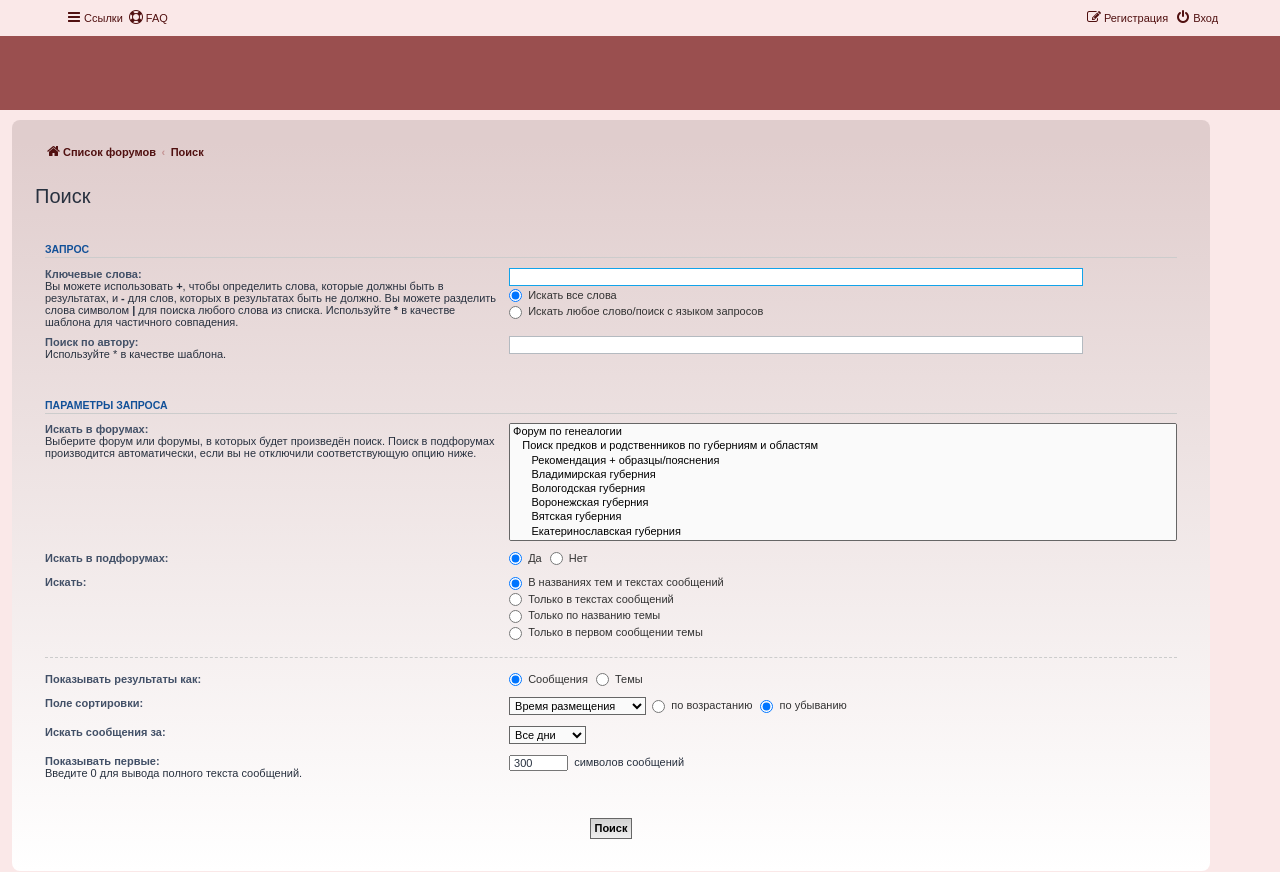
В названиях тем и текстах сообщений (616, 582)
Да (525, 558)
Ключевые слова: (93, 274)
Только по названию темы (584, 615)
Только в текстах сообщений (591, 599)
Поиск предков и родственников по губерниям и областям (843, 446)
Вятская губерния (843, 517)
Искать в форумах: (96, 429)
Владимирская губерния (843, 475)
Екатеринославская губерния (843, 532)
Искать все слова (563, 295)
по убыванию (803, 705)
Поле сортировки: (94, 703)
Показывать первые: (102, 761)
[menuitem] (148, 18)
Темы (619, 679)
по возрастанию (702, 705)
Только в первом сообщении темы (606, 632)
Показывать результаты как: (123, 679)
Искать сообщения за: (105, 732)
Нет (569, 558)
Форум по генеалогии (843, 432)
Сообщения (548, 679)
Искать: (65, 582)
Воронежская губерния (843, 503)
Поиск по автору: (91, 342)
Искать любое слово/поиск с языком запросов (636, 311)
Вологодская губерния (843, 489)
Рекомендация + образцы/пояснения (843, 461)
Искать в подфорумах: (107, 558)
